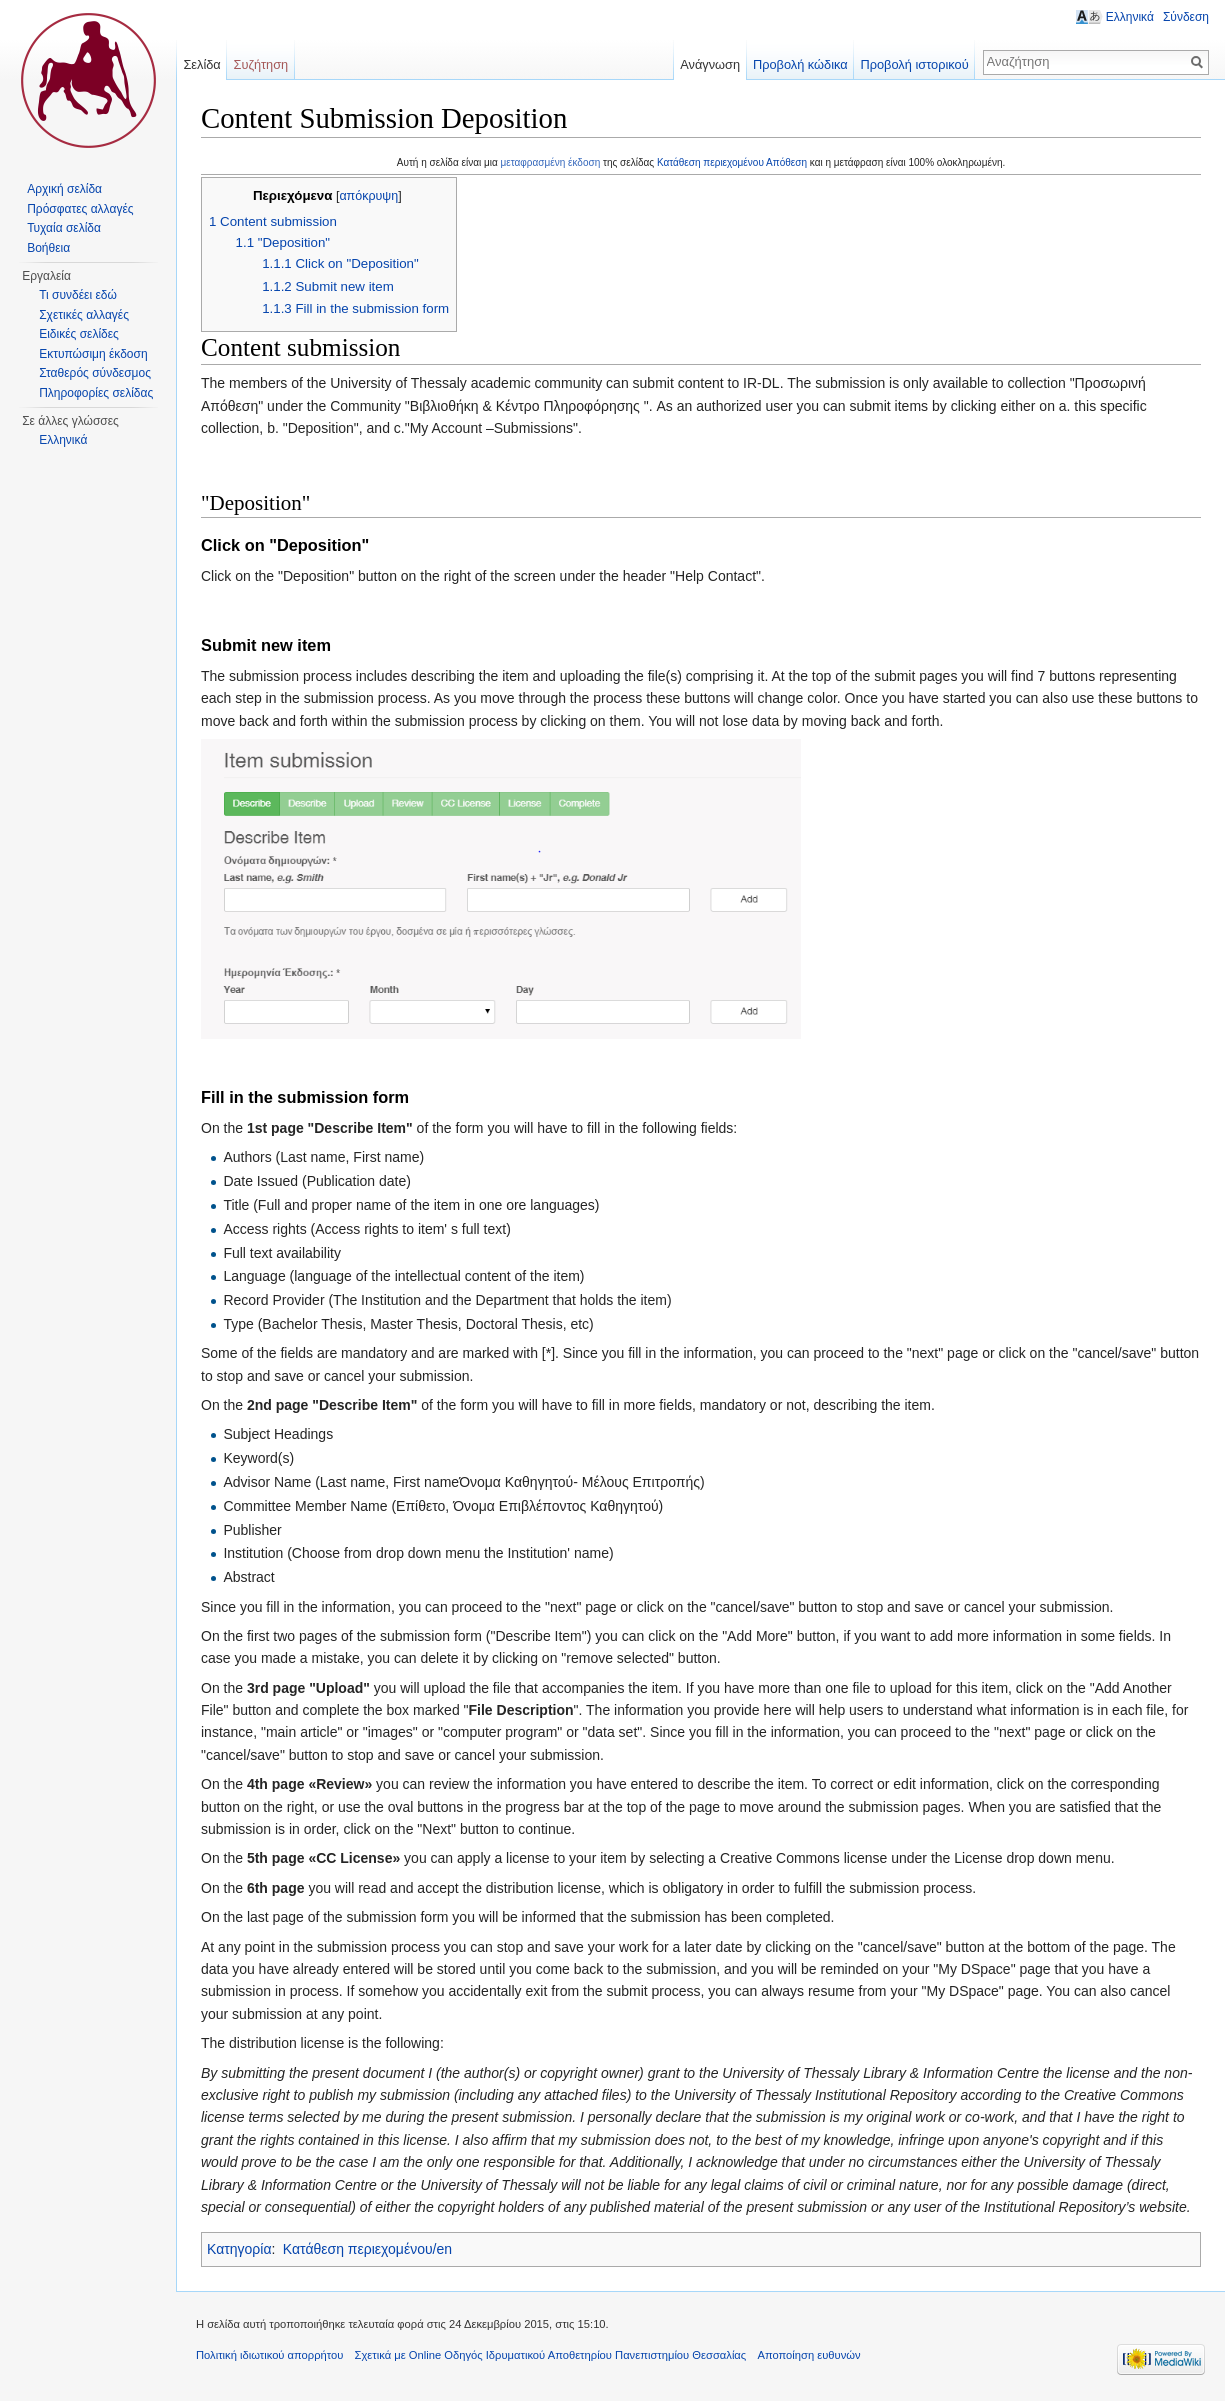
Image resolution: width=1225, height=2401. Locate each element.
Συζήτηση (261, 64)
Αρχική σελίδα (64, 189)
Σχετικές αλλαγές (84, 315)
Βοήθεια (48, 248)
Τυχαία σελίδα (64, 228)
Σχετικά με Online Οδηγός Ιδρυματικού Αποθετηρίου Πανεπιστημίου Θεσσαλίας (551, 2355)
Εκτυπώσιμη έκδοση (93, 354)
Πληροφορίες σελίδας (96, 393)
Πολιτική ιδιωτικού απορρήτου (269, 2355)
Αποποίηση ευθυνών (808, 2355)
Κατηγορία (239, 2249)
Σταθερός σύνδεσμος (95, 373)
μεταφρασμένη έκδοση (551, 162)
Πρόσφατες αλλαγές (80, 209)
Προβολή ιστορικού (914, 64)
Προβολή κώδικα (800, 64)
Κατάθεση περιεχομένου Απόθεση (732, 162)
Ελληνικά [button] (1130, 17)
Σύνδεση (1186, 17)
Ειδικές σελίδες (79, 334)
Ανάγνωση (710, 64)
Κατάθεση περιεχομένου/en (367, 2249)
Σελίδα (201, 64)
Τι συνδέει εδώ (78, 295)
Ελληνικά (63, 440)
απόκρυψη (368, 196)
